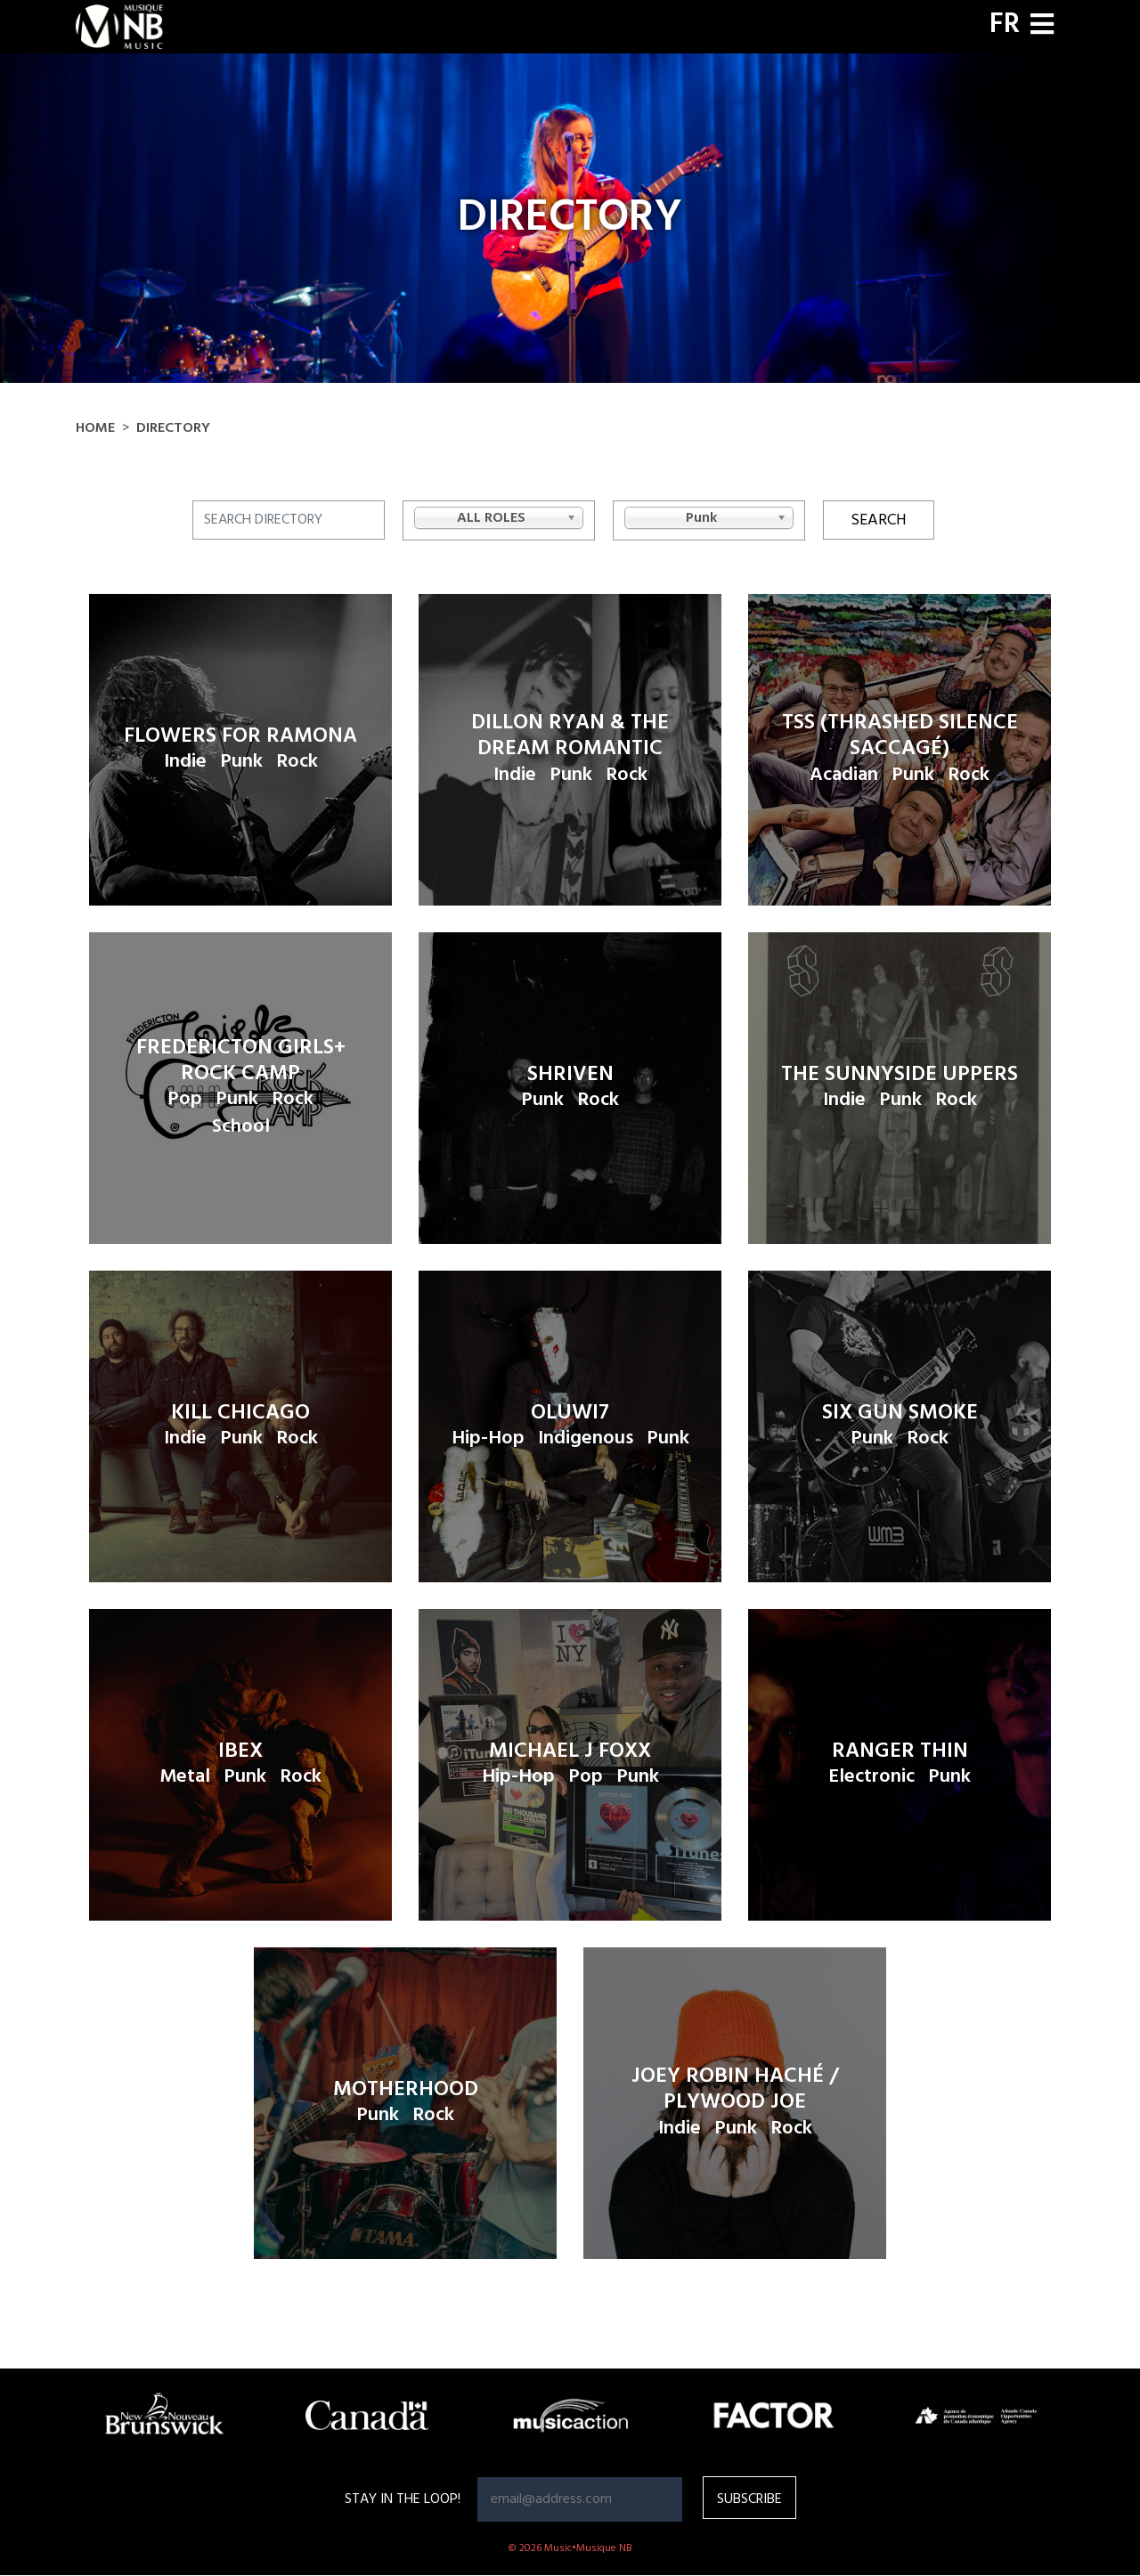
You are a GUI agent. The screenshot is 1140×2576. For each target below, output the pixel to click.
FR (1004, 25)
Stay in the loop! (402, 2499)
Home (95, 428)
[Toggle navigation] (1042, 26)
